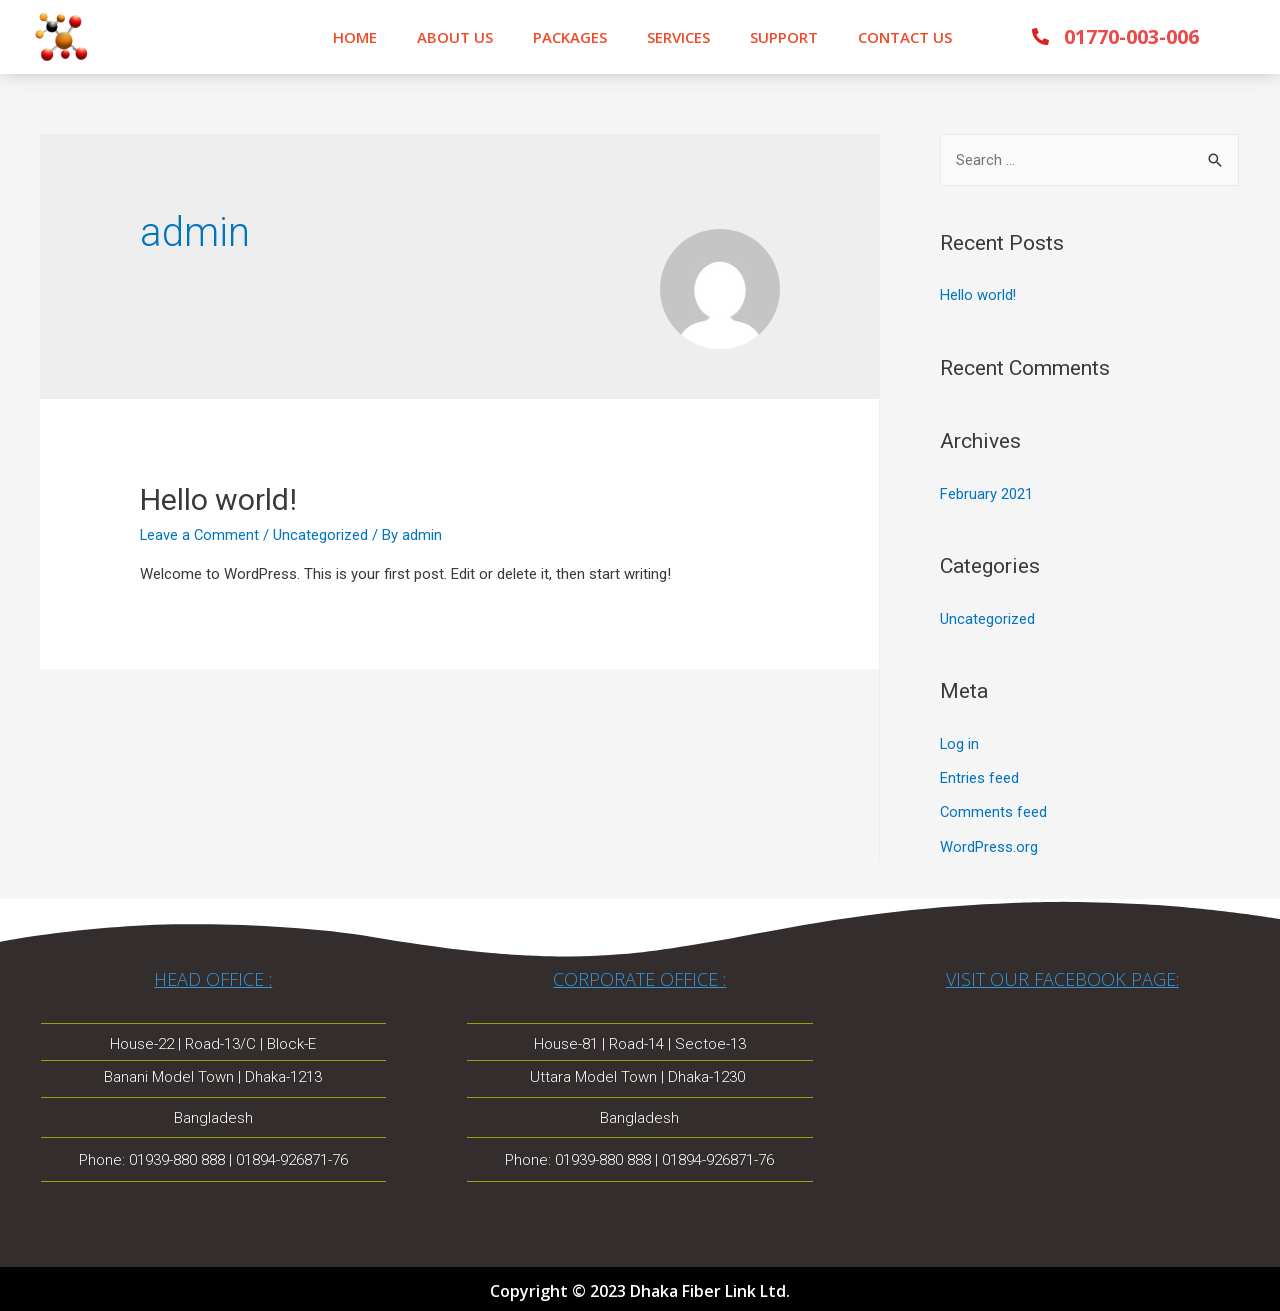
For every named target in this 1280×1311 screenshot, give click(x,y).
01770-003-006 (1131, 36)
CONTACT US (905, 37)
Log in (960, 742)
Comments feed (994, 810)
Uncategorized (987, 618)
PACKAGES (570, 37)
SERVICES (678, 37)
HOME (355, 37)
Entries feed (979, 776)
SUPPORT (784, 37)
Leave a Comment (200, 535)
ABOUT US (455, 37)
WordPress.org (989, 843)
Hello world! (218, 499)
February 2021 (986, 493)
